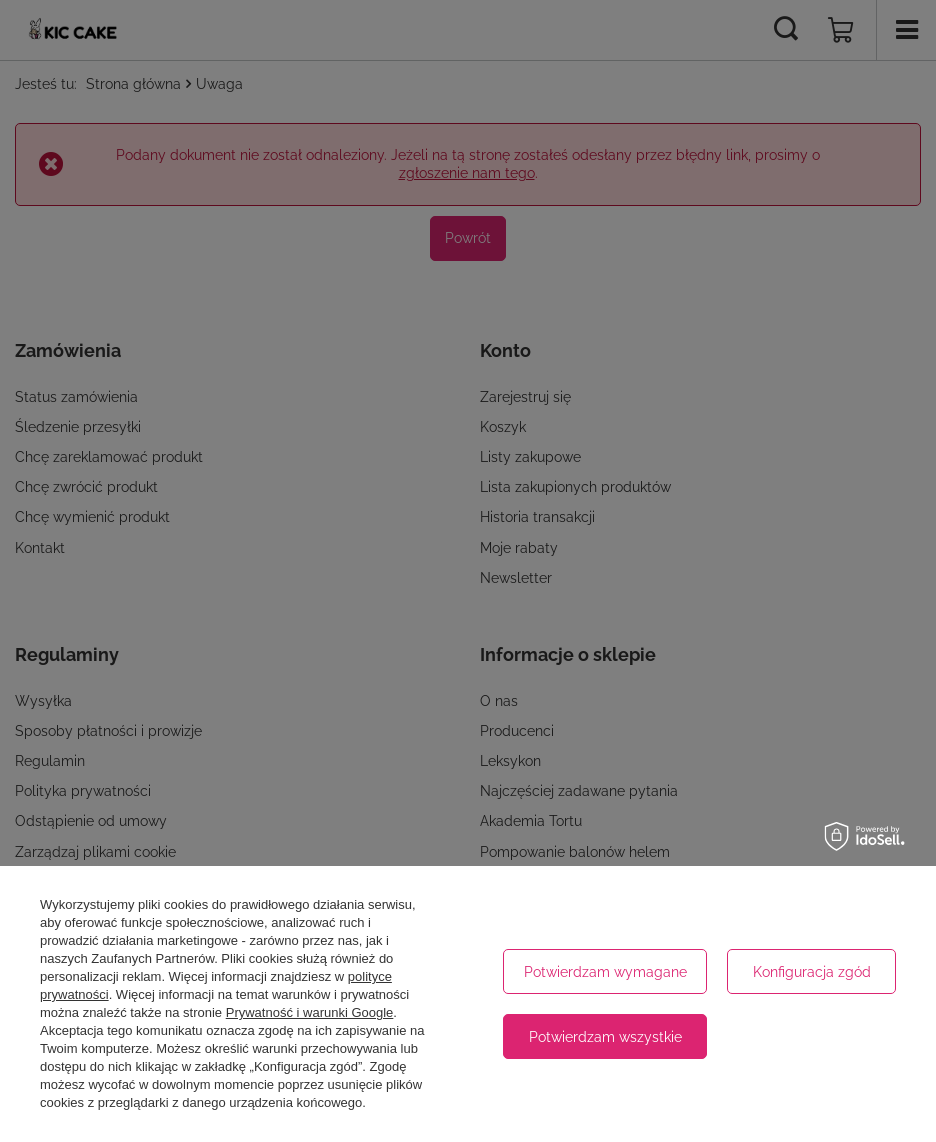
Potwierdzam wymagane (605, 972)
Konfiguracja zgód (812, 972)
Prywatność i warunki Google (310, 1012)
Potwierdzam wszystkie (605, 1037)
